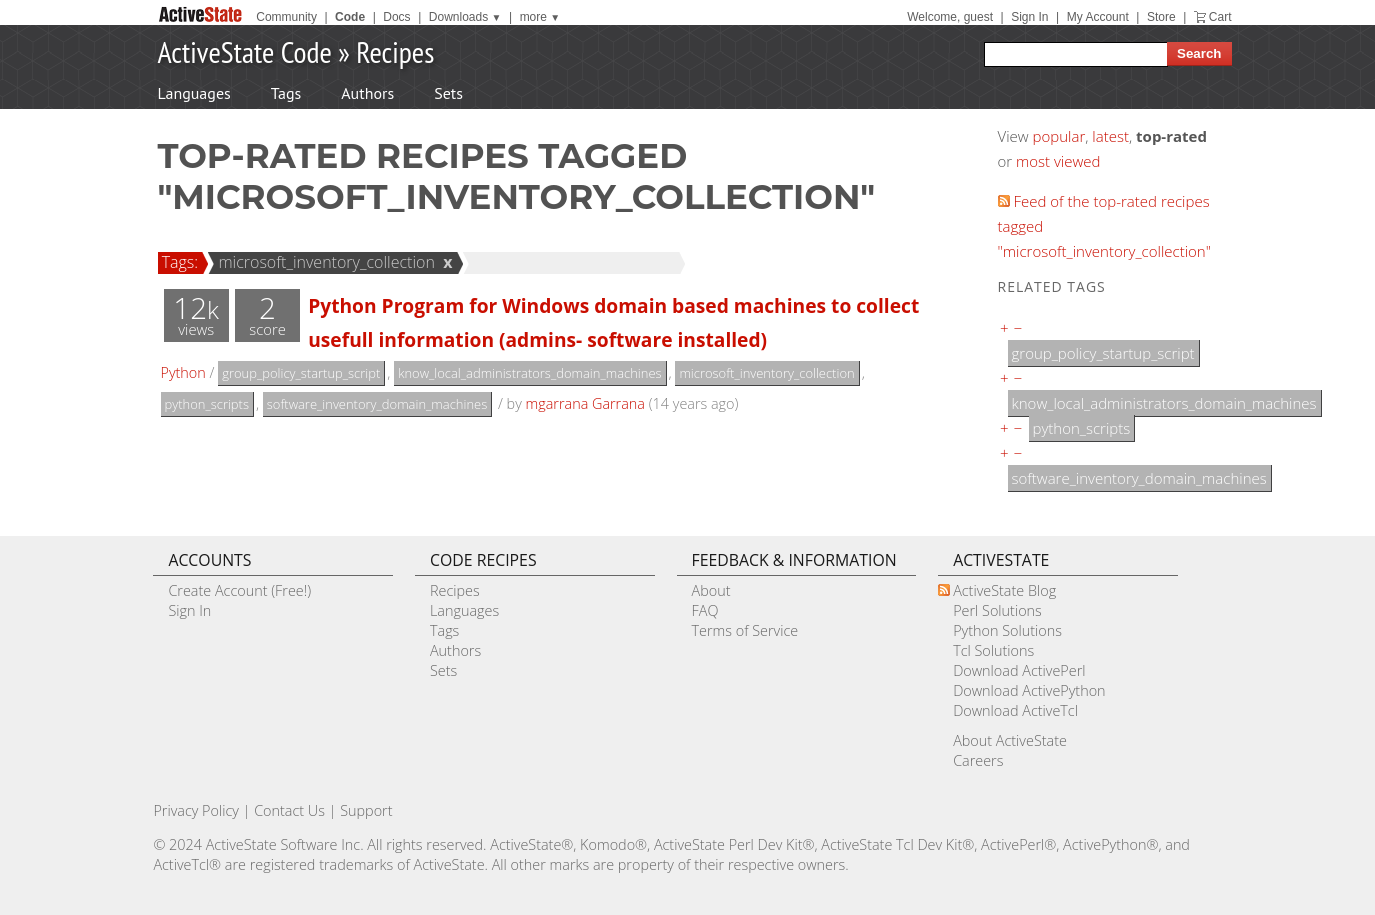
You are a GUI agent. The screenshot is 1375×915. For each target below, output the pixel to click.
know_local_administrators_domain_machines (529, 373)
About (711, 590)
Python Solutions (1007, 630)
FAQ (705, 610)
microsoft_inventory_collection (323, 262)
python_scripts (207, 404)
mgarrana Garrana (585, 403)
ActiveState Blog (1004, 590)
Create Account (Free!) (239, 590)
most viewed (1058, 161)
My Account (1098, 17)
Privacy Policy (196, 810)
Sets (448, 93)
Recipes (395, 51)
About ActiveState (1010, 740)
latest (1110, 136)
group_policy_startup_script (301, 373)
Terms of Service (745, 630)
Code (350, 17)
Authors (367, 93)
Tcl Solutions (993, 650)
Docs (396, 17)
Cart (1220, 17)
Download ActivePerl (1019, 670)
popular (1059, 136)
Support (366, 810)
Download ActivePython (1029, 690)
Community (286, 17)
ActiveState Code (245, 51)
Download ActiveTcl (1015, 710)
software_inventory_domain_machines (377, 404)
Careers (978, 760)
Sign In (1029, 17)
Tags (286, 93)
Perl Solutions (997, 610)
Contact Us (289, 810)
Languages (194, 93)
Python (183, 372)
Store (1161, 17)
